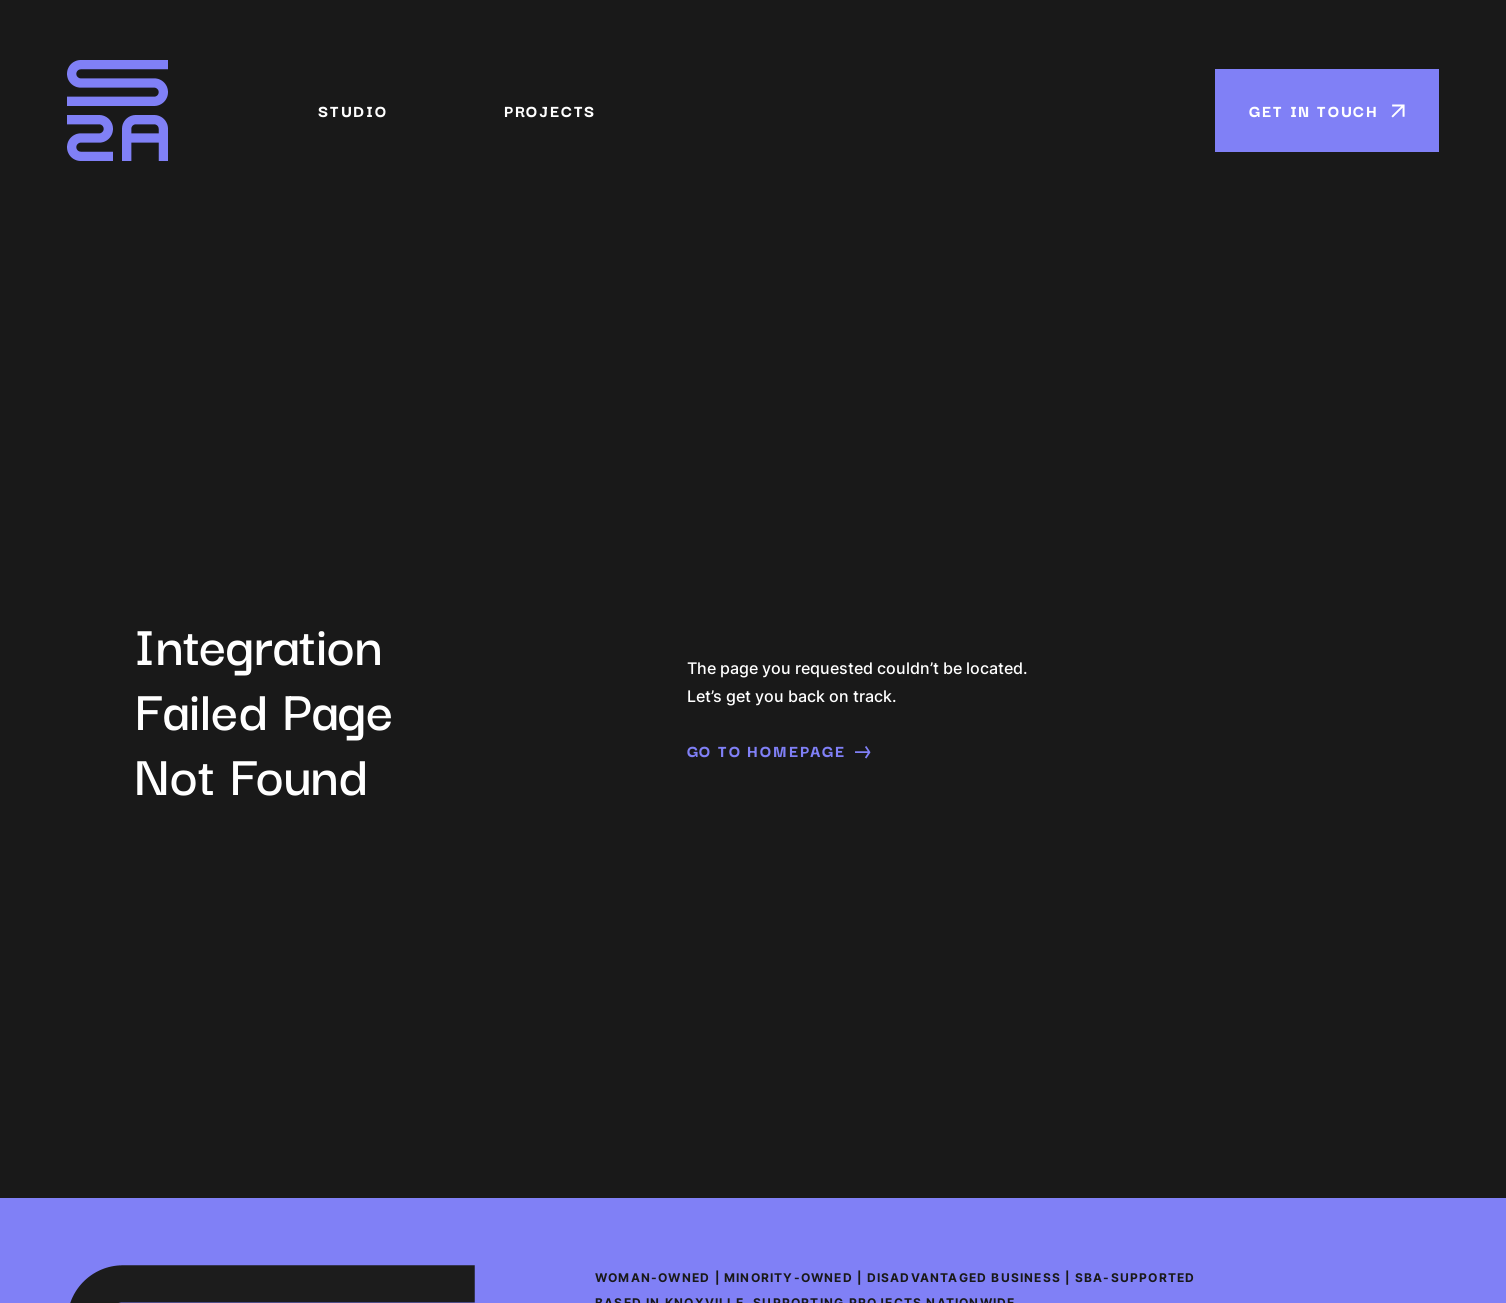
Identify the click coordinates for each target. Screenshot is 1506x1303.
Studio (353, 111)
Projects (550, 111)
